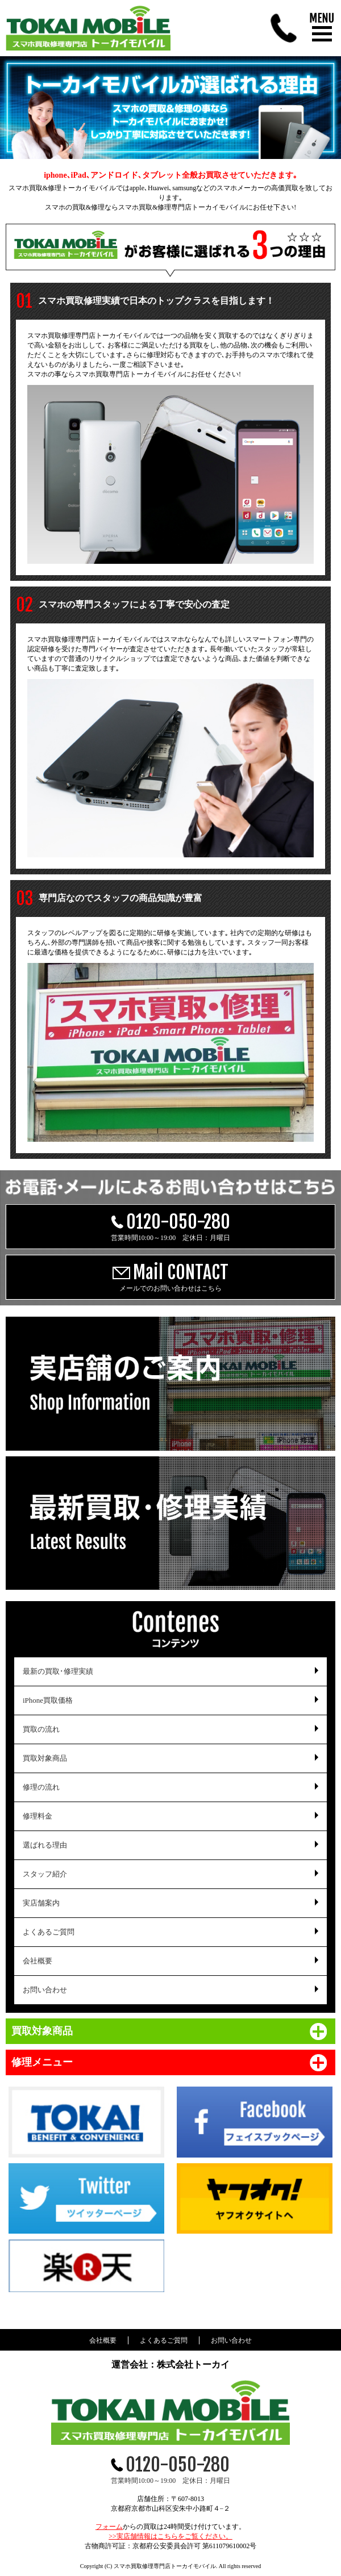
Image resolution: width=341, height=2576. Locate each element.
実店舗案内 (41, 1903)
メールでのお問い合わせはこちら (170, 1276)
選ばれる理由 (45, 1845)
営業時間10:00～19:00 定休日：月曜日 (171, 1226)
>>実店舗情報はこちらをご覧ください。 (170, 2536)
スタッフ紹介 (45, 1874)
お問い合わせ (45, 1990)
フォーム (109, 2527)
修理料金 (37, 1816)
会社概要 (37, 1961)
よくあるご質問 (48, 1932)
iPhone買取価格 (48, 1700)
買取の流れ (41, 1729)
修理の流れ (41, 1787)
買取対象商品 (45, 1758)
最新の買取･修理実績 (58, 1671)
